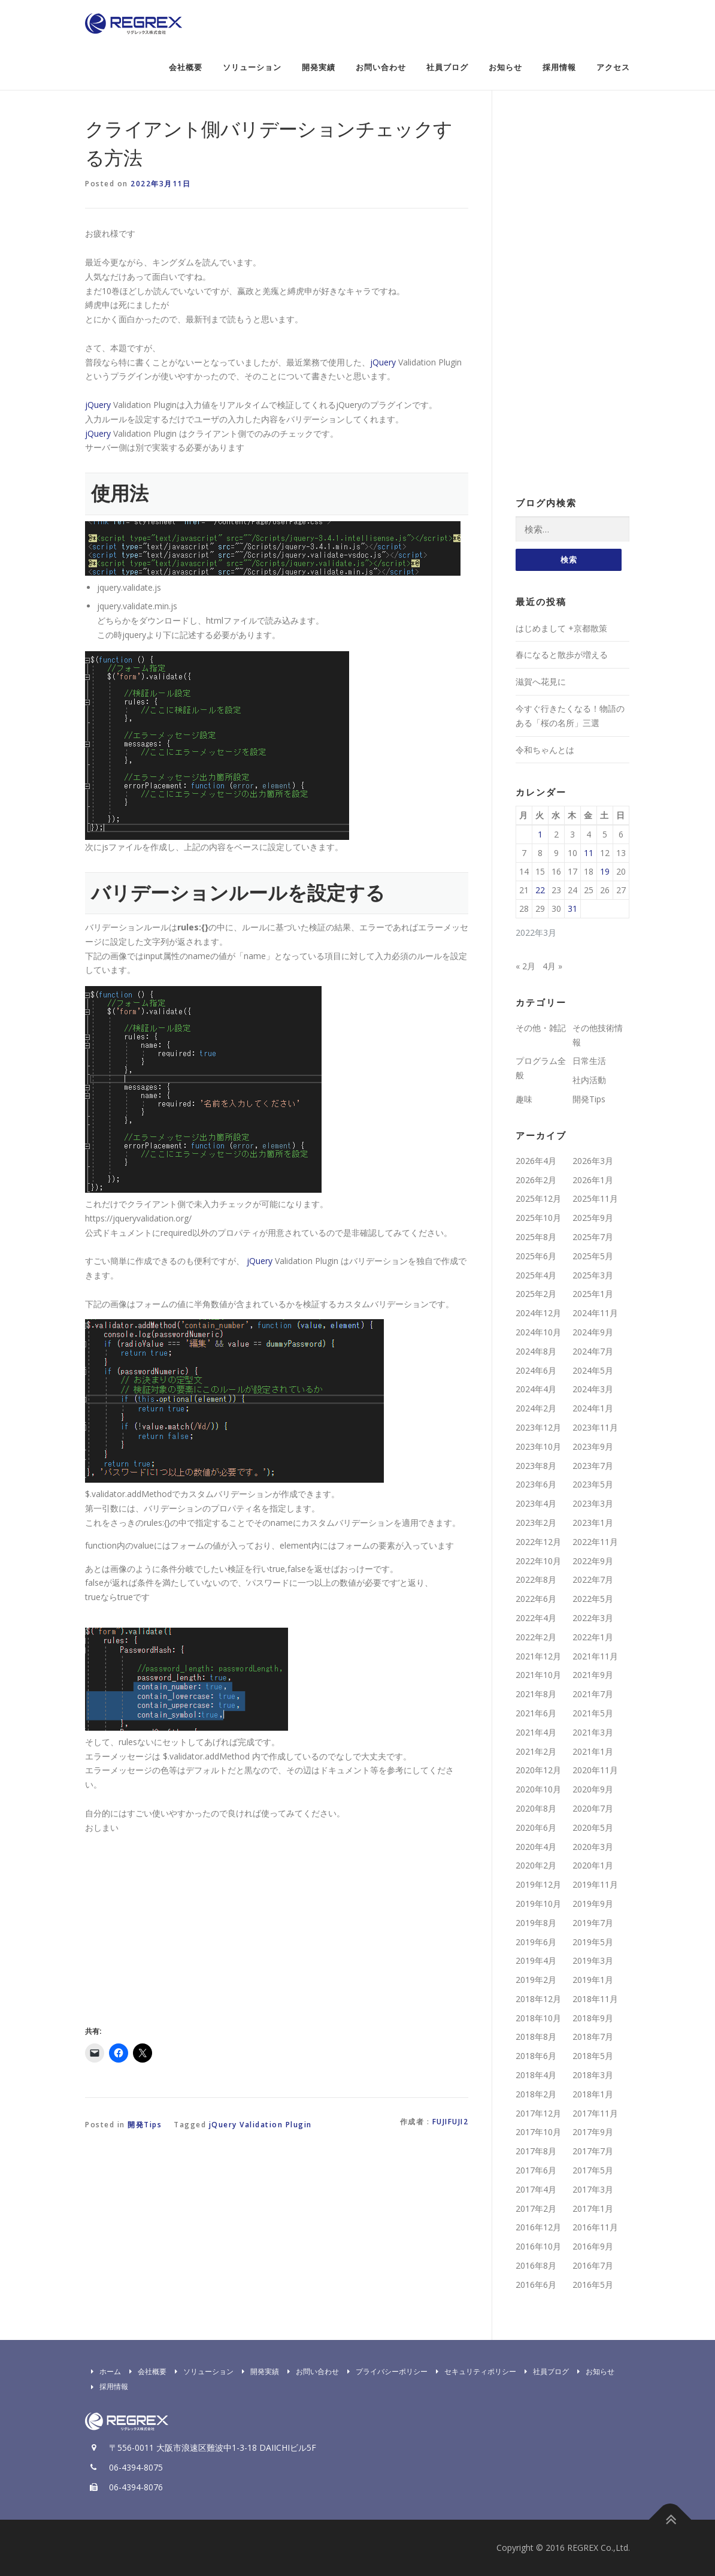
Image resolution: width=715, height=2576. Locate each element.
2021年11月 (595, 1656)
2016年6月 (536, 2284)
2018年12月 (538, 1998)
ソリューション (252, 67)
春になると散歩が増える (562, 655)
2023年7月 (592, 1465)
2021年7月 (592, 1694)
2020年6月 (536, 1827)
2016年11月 (595, 2227)
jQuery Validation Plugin (260, 2125)
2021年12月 (538, 1656)
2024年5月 (592, 1370)
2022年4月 (536, 1617)
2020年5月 (592, 1827)
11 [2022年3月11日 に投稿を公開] (588, 853)
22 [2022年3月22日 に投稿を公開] (540, 890)
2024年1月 (592, 1408)
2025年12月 (538, 1199)
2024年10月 (538, 1332)
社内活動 (589, 1080)
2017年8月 (536, 2151)
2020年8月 (536, 1808)
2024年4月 (536, 1389)
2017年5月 (592, 2170)
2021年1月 (592, 1751)
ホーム (103, 2371)
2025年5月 (592, 1256)
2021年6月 (536, 1713)
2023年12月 (538, 1427)
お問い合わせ (381, 67)
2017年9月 (592, 2132)
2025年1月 (592, 1294)
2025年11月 (595, 1199)
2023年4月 (536, 1504)
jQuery (383, 362)
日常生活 (589, 1061)
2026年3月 (592, 1160)
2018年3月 (592, 2075)
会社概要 (185, 67)
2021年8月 (536, 1694)
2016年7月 (592, 2265)
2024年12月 (538, 1313)
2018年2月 (536, 2094)
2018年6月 (536, 2056)
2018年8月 (536, 2037)
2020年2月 (536, 1865)
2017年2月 (536, 2208)
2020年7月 (592, 1808)
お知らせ (505, 67)
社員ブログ (447, 67)
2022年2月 (536, 1637)
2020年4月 (536, 1846)
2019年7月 (592, 1922)
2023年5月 (592, 1484)
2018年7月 (592, 2037)
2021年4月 (536, 1732)
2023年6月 (536, 1484)
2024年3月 (592, 1389)
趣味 (524, 1099)
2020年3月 (592, 1846)
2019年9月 (592, 1903)
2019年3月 (592, 1961)
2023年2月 (536, 1522)
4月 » (552, 966)
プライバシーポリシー (384, 2371)
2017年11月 (595, 2113)
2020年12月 (538, 1770)
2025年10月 (538, 1218)
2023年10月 (538, 1446)
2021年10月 (538, 1675)
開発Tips (145, 2125)
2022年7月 (592, 1580)
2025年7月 (592, 1236)
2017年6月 (536, 2170)
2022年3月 (592, 1617)
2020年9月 (592, 1789)
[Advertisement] (185, 1926)
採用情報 (559, 67)
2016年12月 (538, 2227)
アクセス (613, 67)
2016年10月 (538, 2247)
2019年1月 (592, 1980)
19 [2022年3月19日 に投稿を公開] (605, 872)
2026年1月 (592, 1180)
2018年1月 (592, 2094)
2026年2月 (536, 1180)
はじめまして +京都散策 (561, 628)
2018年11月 (595, 1998)
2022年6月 (536, 1599)
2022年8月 (536, 1580)
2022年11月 (595, 1541)
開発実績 (318, 67)
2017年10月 (538, 2132)
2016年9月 (592, 2247)
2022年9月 (592, 1561)
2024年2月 (536, 1408)
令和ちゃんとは (545, 749)
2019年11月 (595, 1885)
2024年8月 (536, 1351)
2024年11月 (595, 1313)
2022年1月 (592, 1637)
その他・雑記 (541, 1027)
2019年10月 (538, 1903)
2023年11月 (595, 1427)
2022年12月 (538, 1541)
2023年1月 (592, 1522)
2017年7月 (592, 2151)
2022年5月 (592, 1599)
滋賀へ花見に (541, 682)
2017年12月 (538, 2113)
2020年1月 (592, 1865)
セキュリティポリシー (473, 2371)
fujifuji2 (450, 2122)
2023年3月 (592, 1504)
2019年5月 (592, 1942)
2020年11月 (595, 1770)
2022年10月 (538, 1561)
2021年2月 (536, 1751)
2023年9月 (592, 1446)
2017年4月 (536, 2189)
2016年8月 (536, 2265)
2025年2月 (536, 1294)
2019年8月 (536, 1922)
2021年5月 (592, 1713)
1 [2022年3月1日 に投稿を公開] (540, 834)
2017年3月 (592, 2189)
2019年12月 (538, 1885)
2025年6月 (536, 1256)
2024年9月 (592, 1332)
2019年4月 (536, 1961)
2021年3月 (592, 1732)
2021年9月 (592, 1675)
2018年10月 (538, 2018)
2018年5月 (592, 2056)
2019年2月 (536, 1980)
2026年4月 (536, 1160)
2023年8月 (536, 1465)
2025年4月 (536, 1275)
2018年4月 (536, 2075)
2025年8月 (536, 1236)
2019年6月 (536, 1942)
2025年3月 (592, 1275)
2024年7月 (592, 1351)
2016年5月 (592, 2284)
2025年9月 (592, 1218)
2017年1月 (592, 2208)
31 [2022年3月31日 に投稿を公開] (572, 909)
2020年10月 (538, 1789)
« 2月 (525, 966)
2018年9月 (592, 2018)
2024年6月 (536, 1370)
